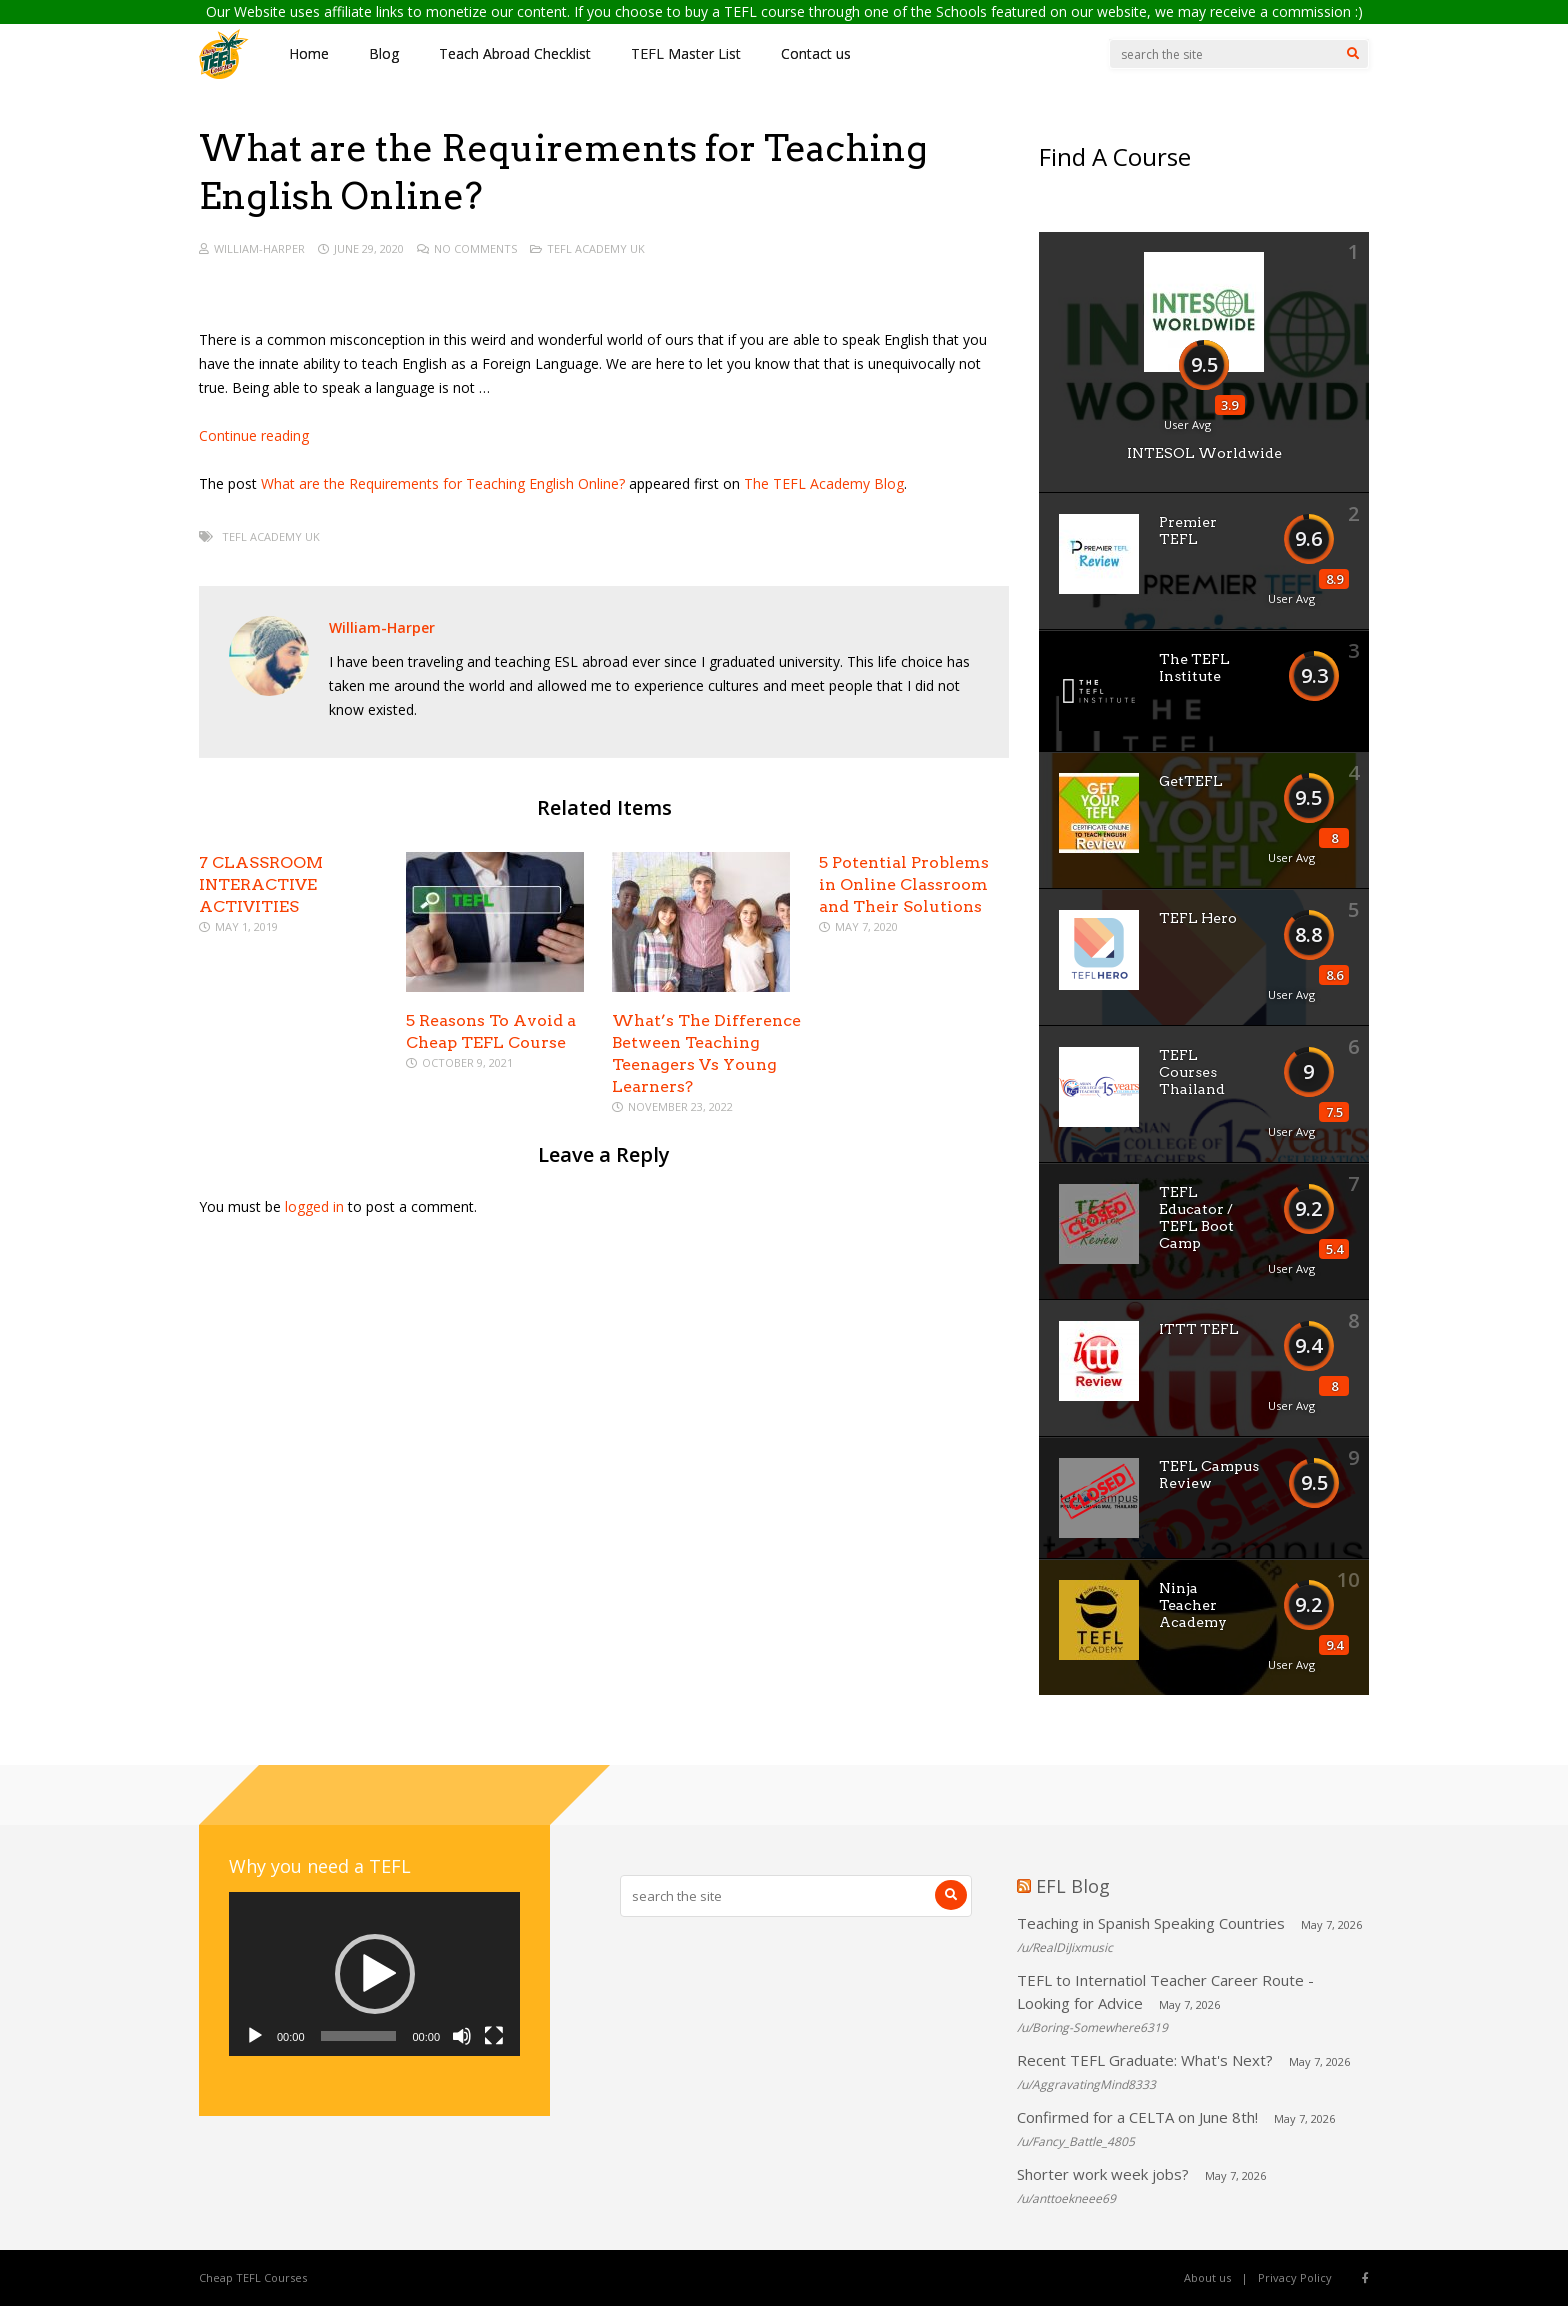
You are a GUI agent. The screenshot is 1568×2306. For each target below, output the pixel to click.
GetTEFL (1191, 781)
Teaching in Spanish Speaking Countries (1151, 1923)
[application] (374, 1974)
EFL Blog (1073, 1886)
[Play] (255, 2036)
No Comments (475, 248)
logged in (314, 1206)
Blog (384, 53)
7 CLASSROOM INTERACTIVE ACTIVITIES (261, 884)
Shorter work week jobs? (1103, 2174)
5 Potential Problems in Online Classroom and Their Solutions (904, 884)
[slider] (359, 2036)
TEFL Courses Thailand (1192, 1072)
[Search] (1353, 54)
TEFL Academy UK (596, 248)
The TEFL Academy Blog (824, 483)
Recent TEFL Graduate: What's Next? (1145, 2060)
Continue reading (254, 435)
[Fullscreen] (494, 2036)
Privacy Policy (1295, 2277)
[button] (375, 1974)
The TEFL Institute (1194, 667)
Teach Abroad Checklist (515, 53)
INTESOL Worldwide (1204, 453)
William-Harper (259, 248)
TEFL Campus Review (1209, 1474)
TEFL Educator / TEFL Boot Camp (1196, 1217)
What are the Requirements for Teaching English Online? (443, 483)
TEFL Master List (686, 53)
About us (1207, 2277)
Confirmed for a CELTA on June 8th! (1137, 2117)
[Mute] (462, 2036)
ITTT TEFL (1199, 1329)
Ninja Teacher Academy (1193, 1605)
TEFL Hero (1198, 918)
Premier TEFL (1188, 530)
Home (309, 53)
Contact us (816, 53)
